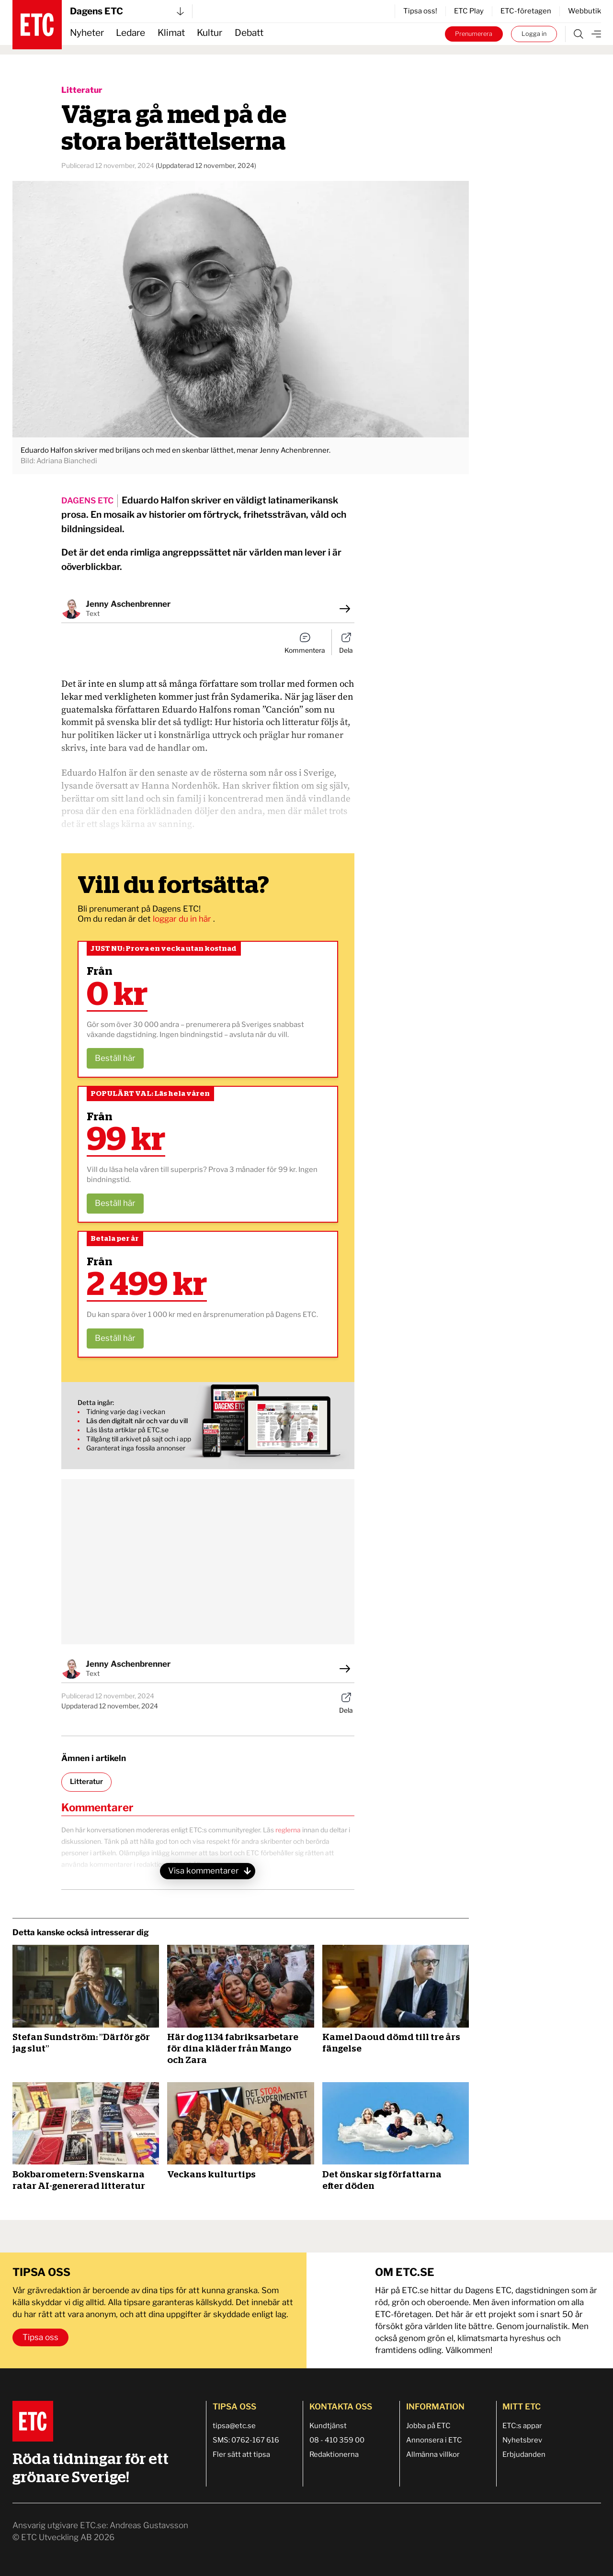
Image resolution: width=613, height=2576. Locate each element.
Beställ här (115, 1058)
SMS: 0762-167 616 (246, 2440)
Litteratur (81, 90)
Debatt (249, 32)
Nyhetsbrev (522, 2440)
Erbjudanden (523, 2454)
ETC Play (469, 11)
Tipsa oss (40, 2337)
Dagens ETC (127, 11)
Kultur (209, 32)
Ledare (130, 32)
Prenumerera (473, 33)
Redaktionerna (334, 2454)
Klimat (171, 32)
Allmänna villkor (433, 2454)
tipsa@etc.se (234, 2425)
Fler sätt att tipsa (241, 2454)
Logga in (534, 33)
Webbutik (584, 11)
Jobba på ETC (428, 2425)
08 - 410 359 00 (336, 2440)
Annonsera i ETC (434, 2440)
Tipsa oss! (420, 11)
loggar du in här (183, 919)
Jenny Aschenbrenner (128, 604)
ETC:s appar (522, 2425)
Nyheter (87, 32)
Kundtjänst (328, 2425)
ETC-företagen (525, 11)
